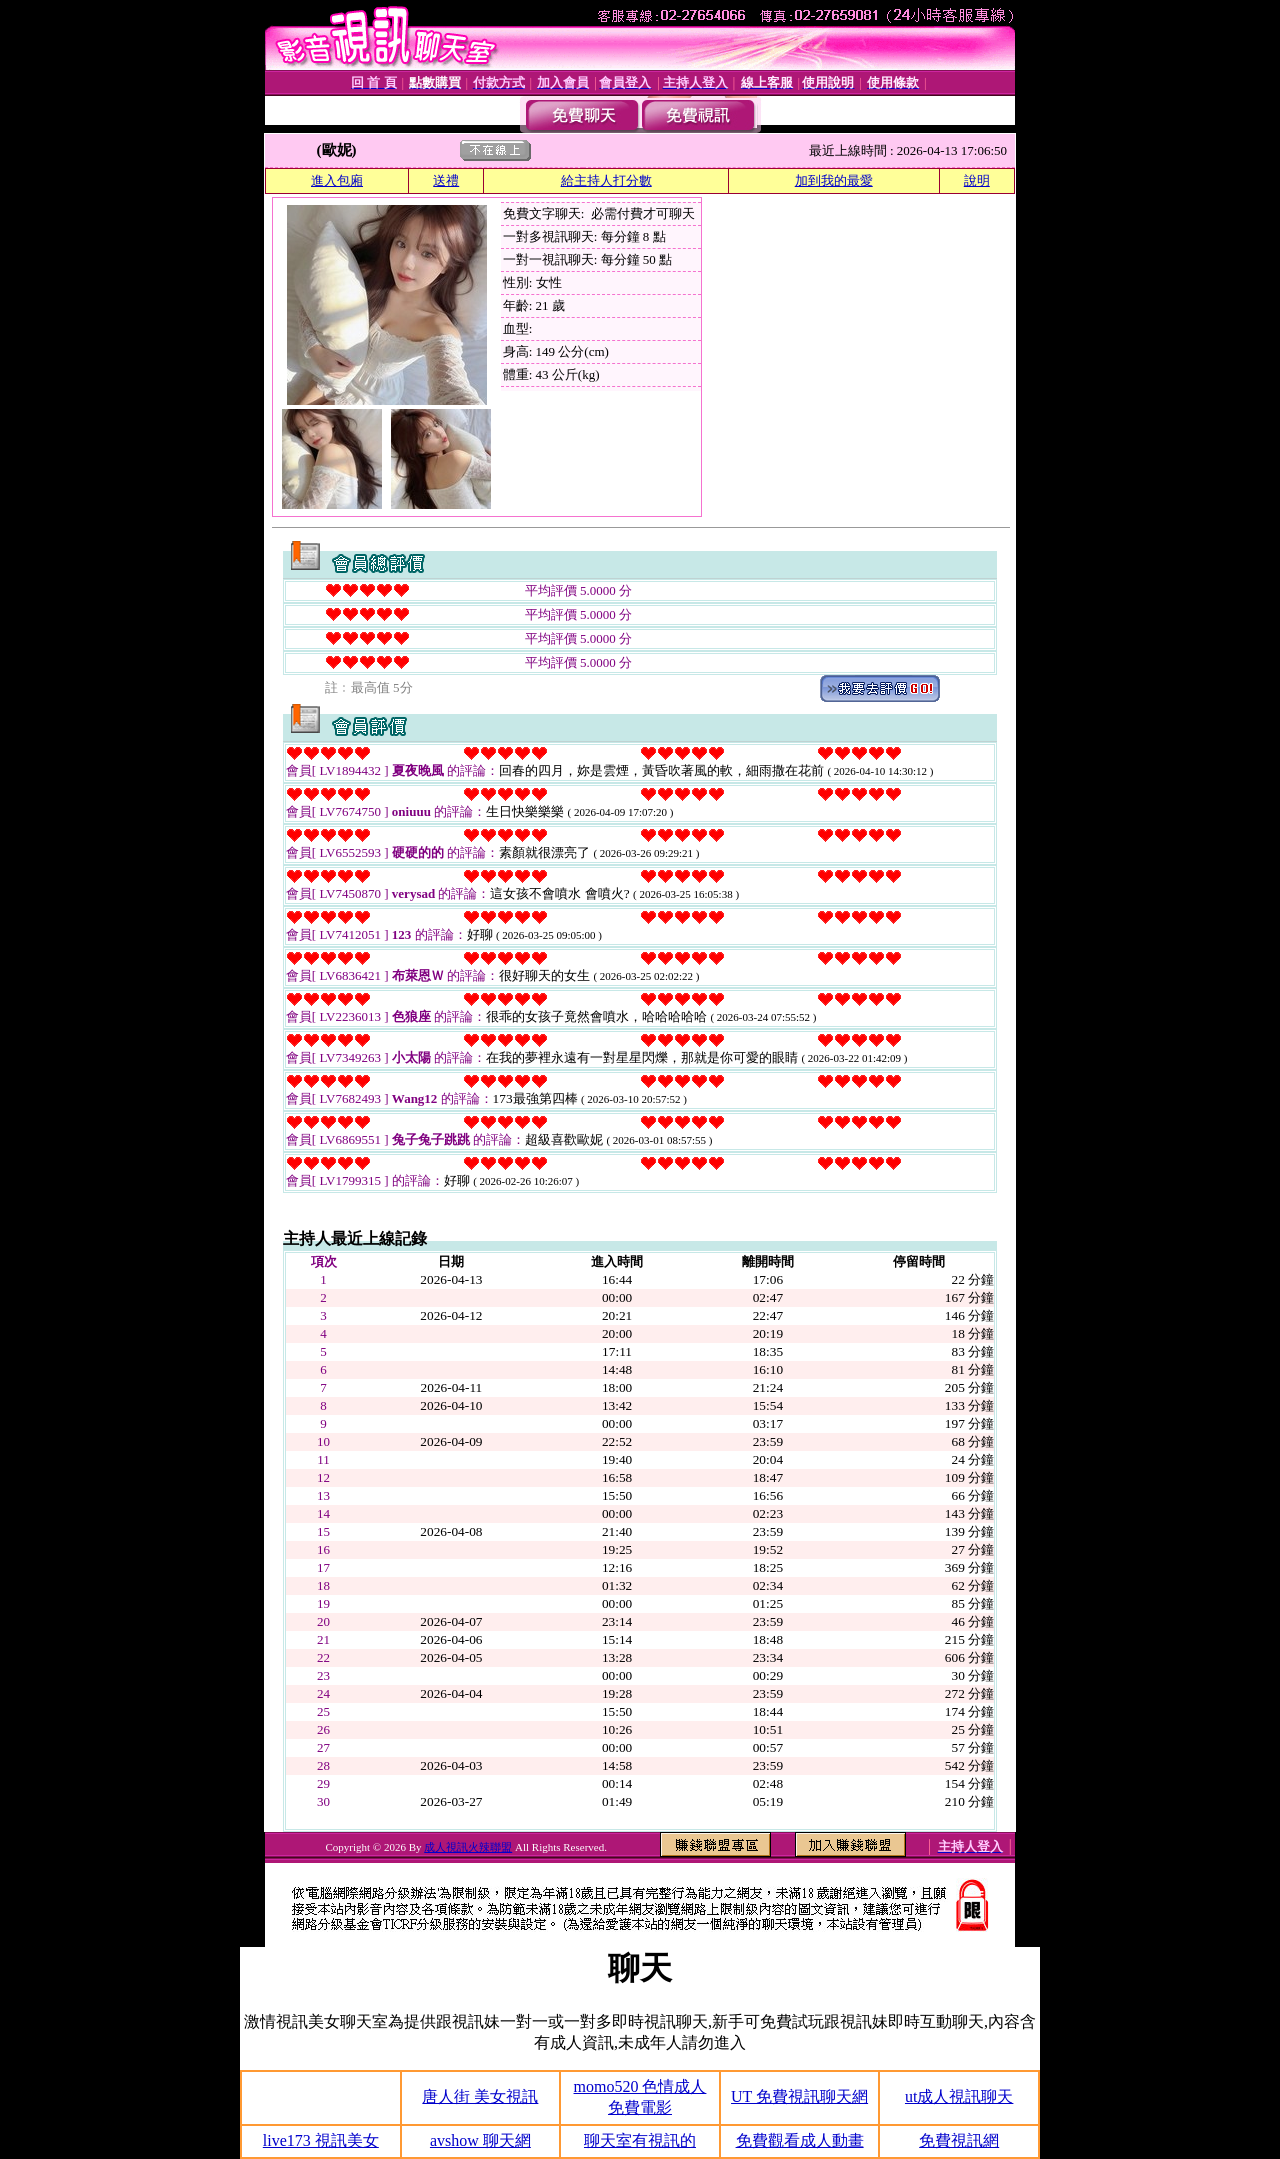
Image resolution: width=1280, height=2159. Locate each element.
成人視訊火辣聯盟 (468, 1847)
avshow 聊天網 (480, 2140)
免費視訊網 (959, 2140)
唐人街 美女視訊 (480, 2096)
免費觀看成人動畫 (800, 2140)
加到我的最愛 (834, 180)
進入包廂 (337, 180)
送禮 (446, 180)
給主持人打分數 (606, 180)
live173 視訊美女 (321, 2140)
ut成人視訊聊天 (959, 2096)
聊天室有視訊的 (640, 2140)
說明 (977, 180)
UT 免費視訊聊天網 (799, 2096)
